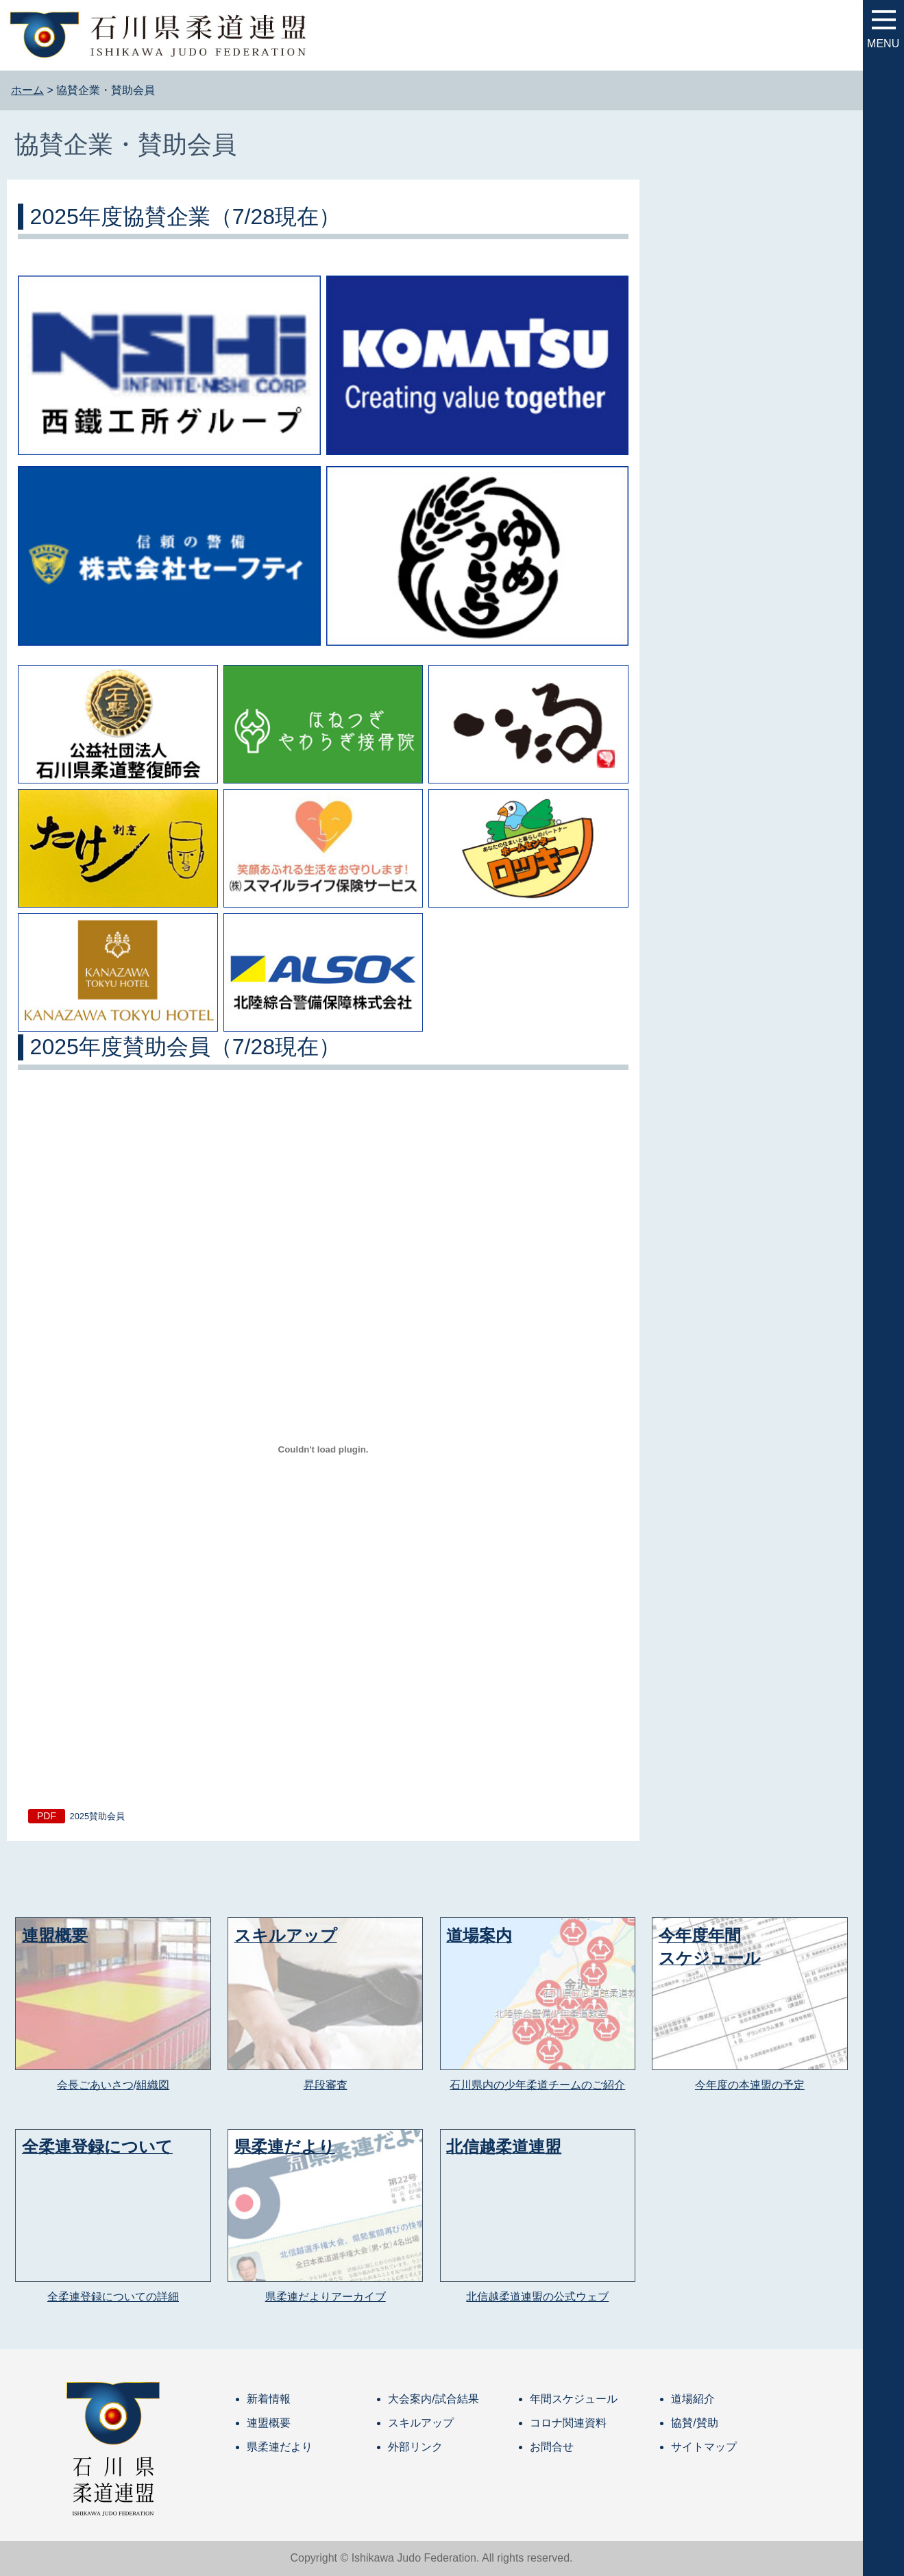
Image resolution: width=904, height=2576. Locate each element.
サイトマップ (704, 2447)
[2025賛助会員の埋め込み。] (323, 1449)
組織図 (152, 2085)
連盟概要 (269, 2423)
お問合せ (552, 2447)
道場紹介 (693, 2399)
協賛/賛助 (694, 2423)
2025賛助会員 (97, 1816)
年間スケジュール (574, 2399)
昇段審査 (325, 2085)
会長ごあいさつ (95, 2085)
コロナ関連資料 (568, 2423)
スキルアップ (421, 2423)
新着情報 (269, 2399)
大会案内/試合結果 (433, 2399)
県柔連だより (280, 2447)
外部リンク (415, 2447)
